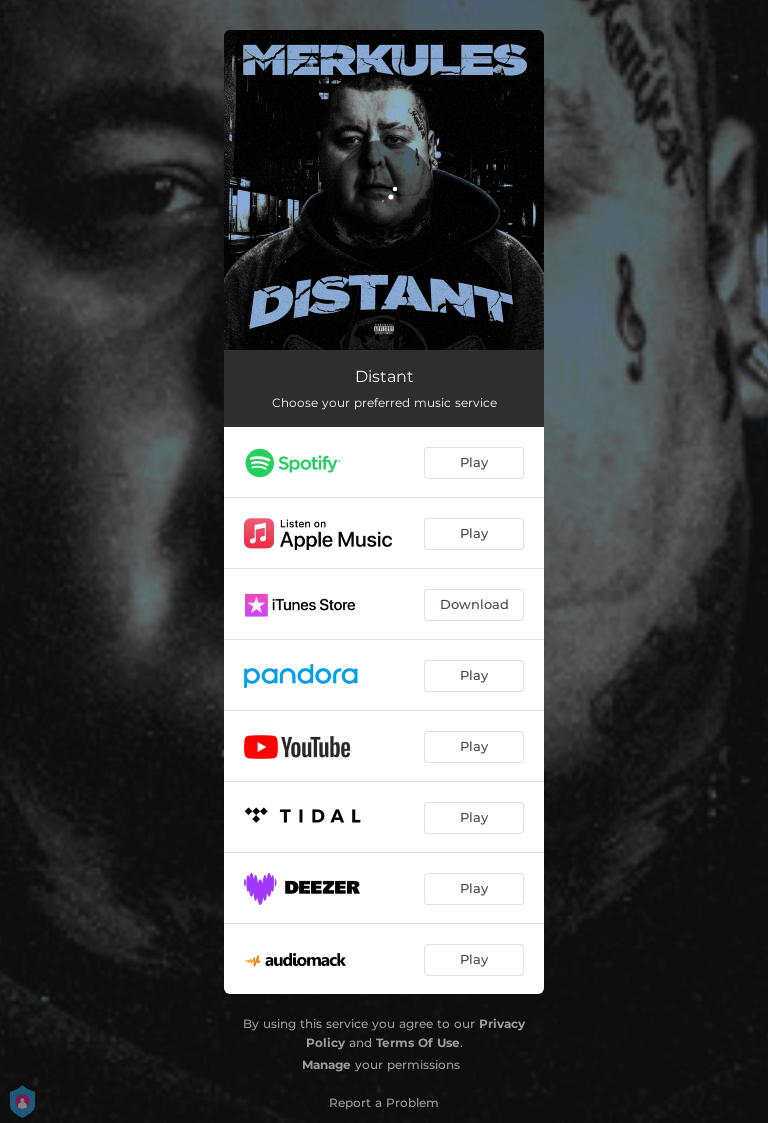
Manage (326, 1064)
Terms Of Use (418, 1042)
